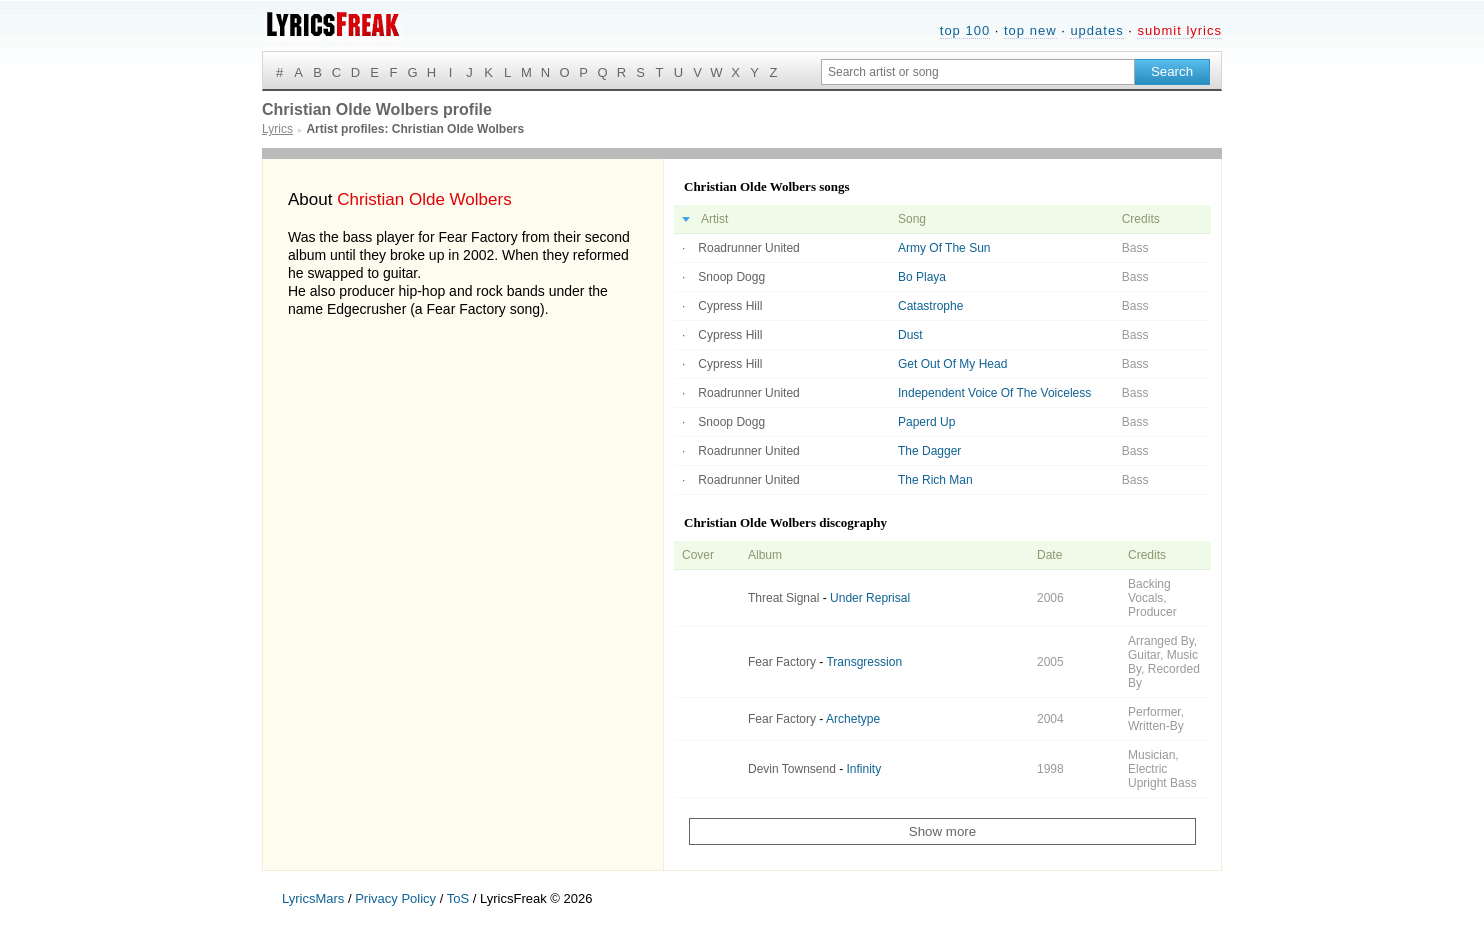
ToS (458, 898)
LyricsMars (313, 898)
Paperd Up (926, 422)
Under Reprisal (870, 598)
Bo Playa (922, 277)
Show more (942, 831)
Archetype (853, 719)
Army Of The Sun (944, 248)
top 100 (965, 30)
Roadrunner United (748, 248)
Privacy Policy (395, 898)
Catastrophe (930, 306)
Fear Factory (782, 662)
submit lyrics (1179, 30)
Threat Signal (783, 598)
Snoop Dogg (731, 277)
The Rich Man (935, 480)
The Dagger (929, 451)
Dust (910, 335)
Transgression (864, 662)
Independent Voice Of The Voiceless (994, 393)
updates (1096, 30)
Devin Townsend (792, 769)
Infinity (864, 769)
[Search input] (978, 72)
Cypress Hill (730, 306)
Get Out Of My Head (952, 364)
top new (1030, 30)
